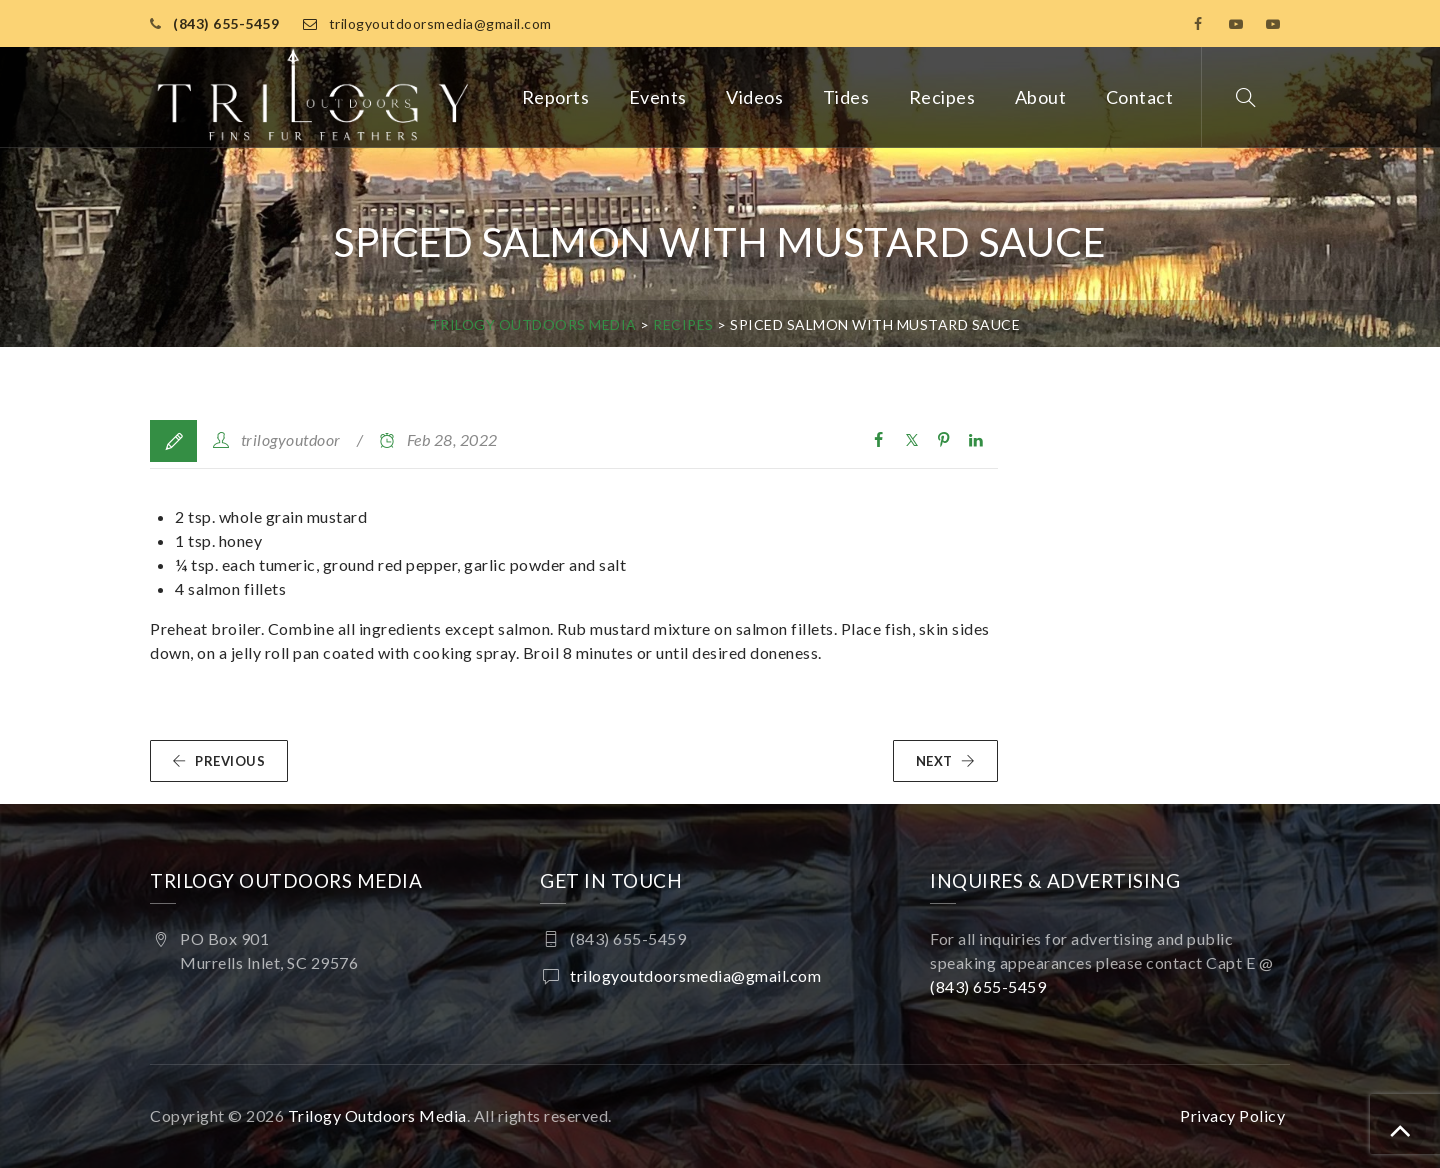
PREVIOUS (218, 761)
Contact (1140, 97)
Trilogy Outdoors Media (377, 1115)
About (1041, 97)
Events (658, 97)
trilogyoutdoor (291, 439)
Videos (754, 97)
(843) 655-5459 (226, 23)
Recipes (942, 97)
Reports (556, 97)
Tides (846, 97)
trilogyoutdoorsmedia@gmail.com (440, 23)
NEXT (946, 761)
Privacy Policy (1232, 1115)
